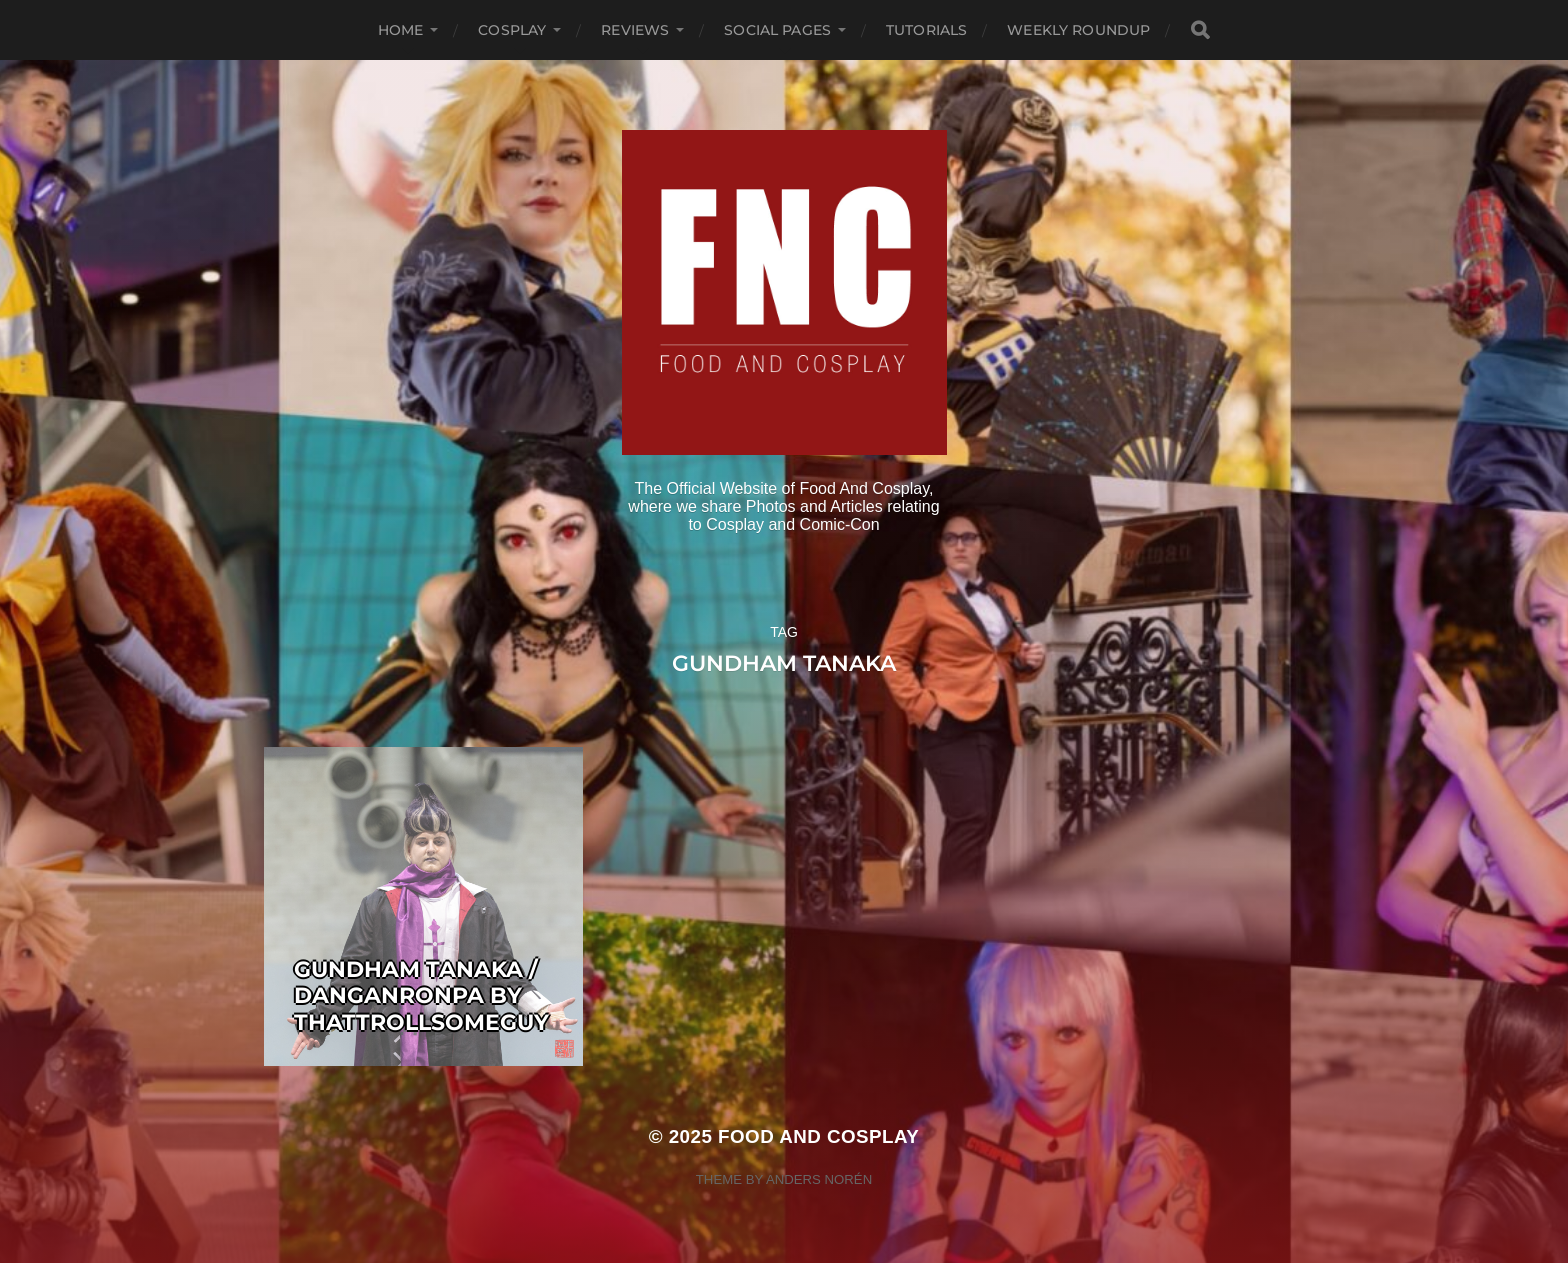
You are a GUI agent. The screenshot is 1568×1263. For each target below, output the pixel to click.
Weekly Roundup (1078, 30)
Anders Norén (819, 1179)
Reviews (635, 30)
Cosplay (512, 30)
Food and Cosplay (818, 1136)
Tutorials (926, 30)
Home (401, 30)
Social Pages (777, 30)
